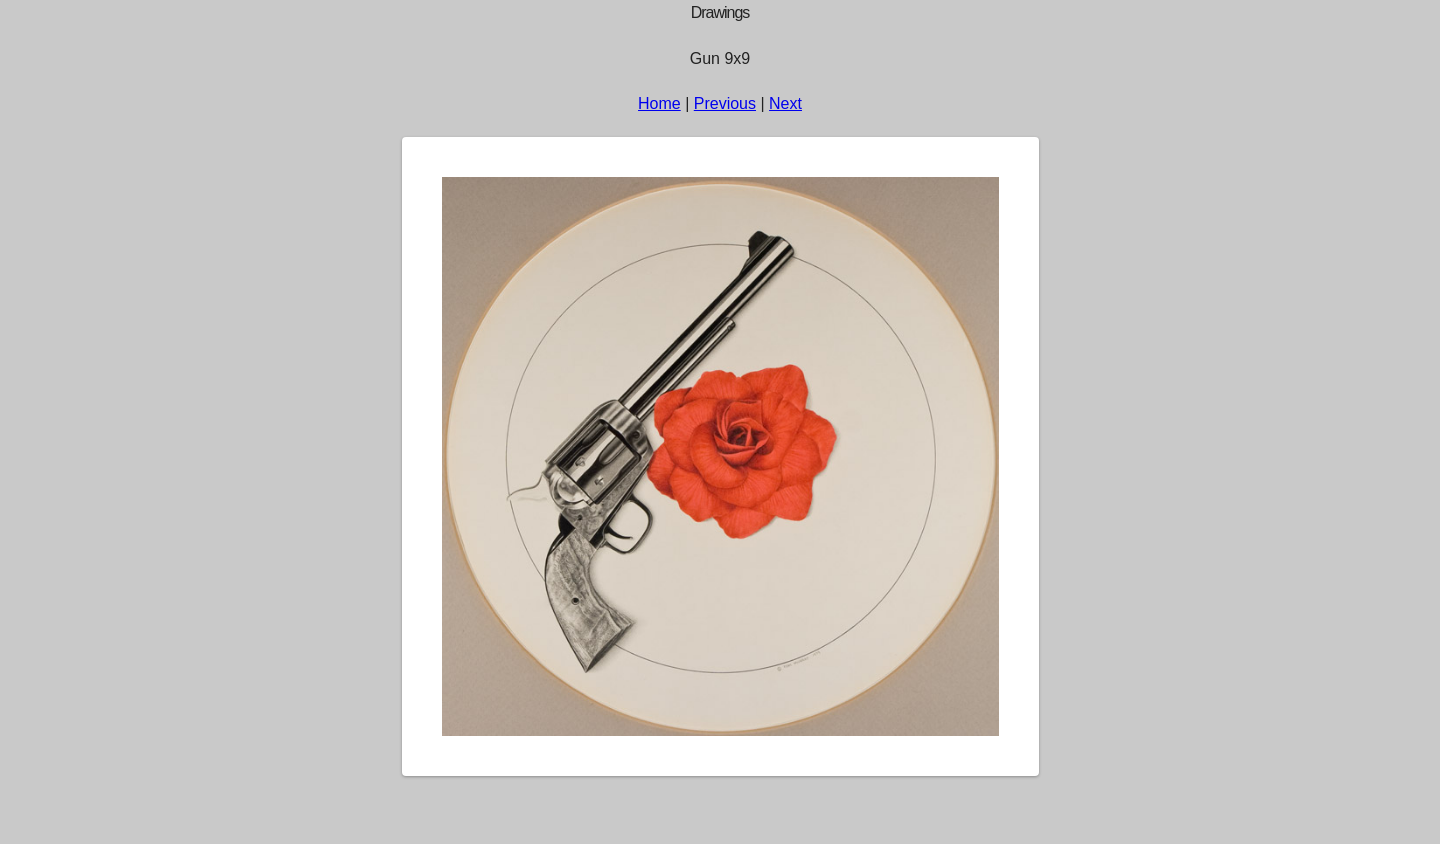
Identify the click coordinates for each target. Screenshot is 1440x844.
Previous (725, 103)
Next (785, 103)
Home (659, 103)
